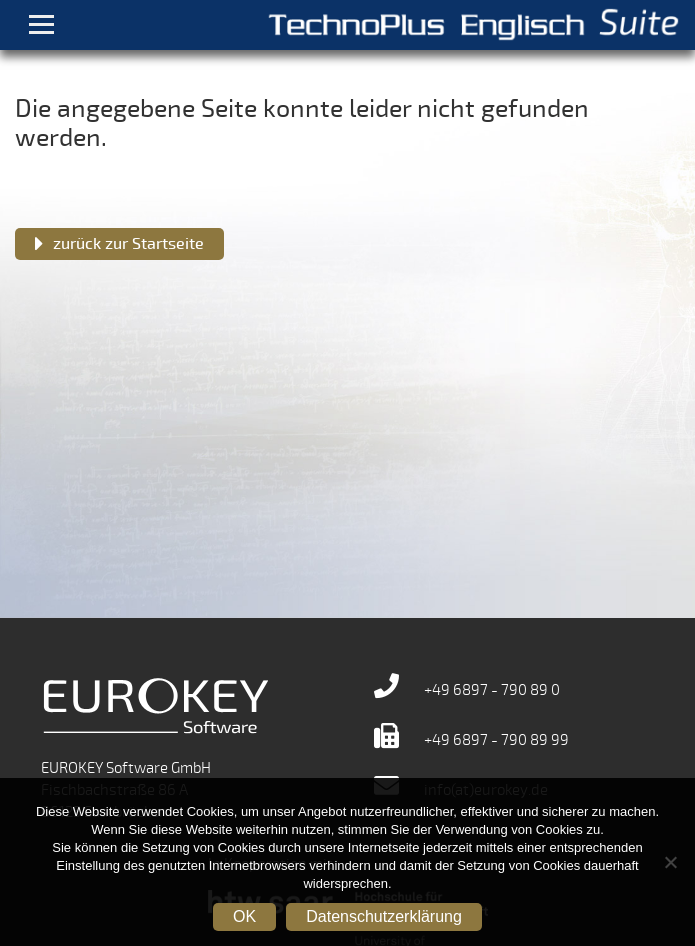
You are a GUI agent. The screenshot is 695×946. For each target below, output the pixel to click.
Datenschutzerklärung (384, 916)
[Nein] (670, 862)
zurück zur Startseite (128, 244)
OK (244, 916)
